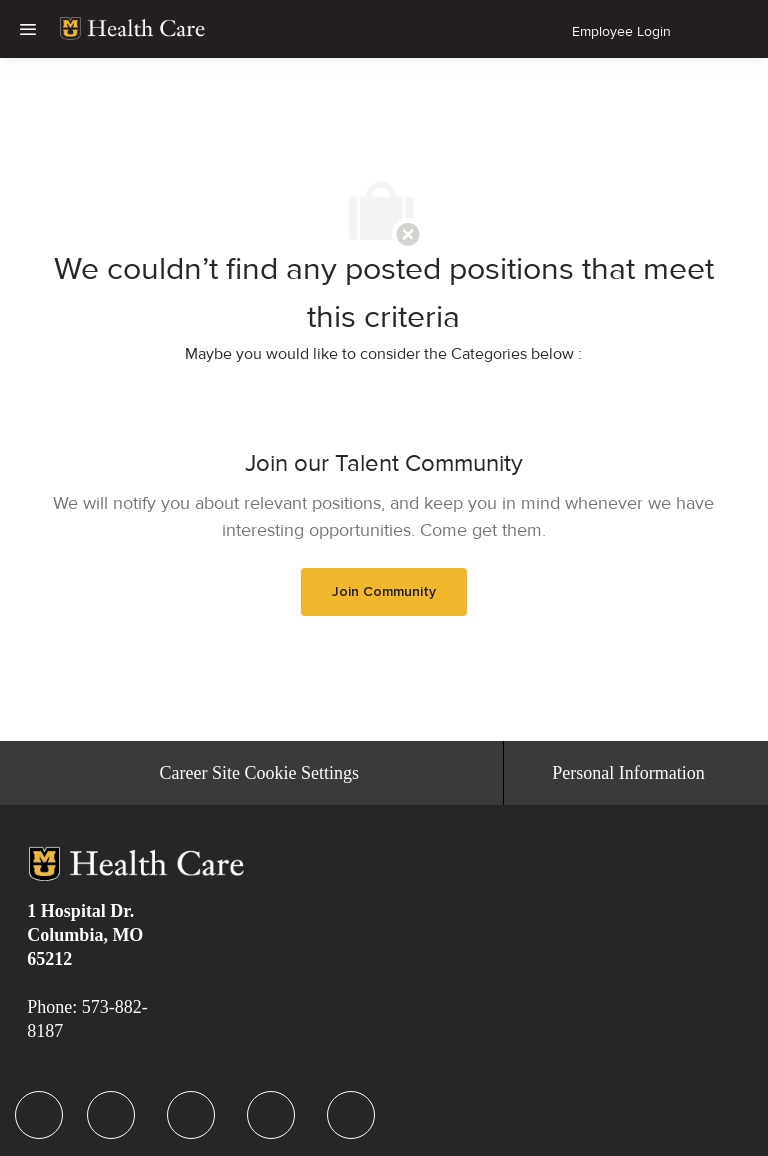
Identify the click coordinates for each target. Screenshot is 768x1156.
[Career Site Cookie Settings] (259, 773)
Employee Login (621, 31)
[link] (132, 29)
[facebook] (39, 1115)
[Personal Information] (628, 773)
